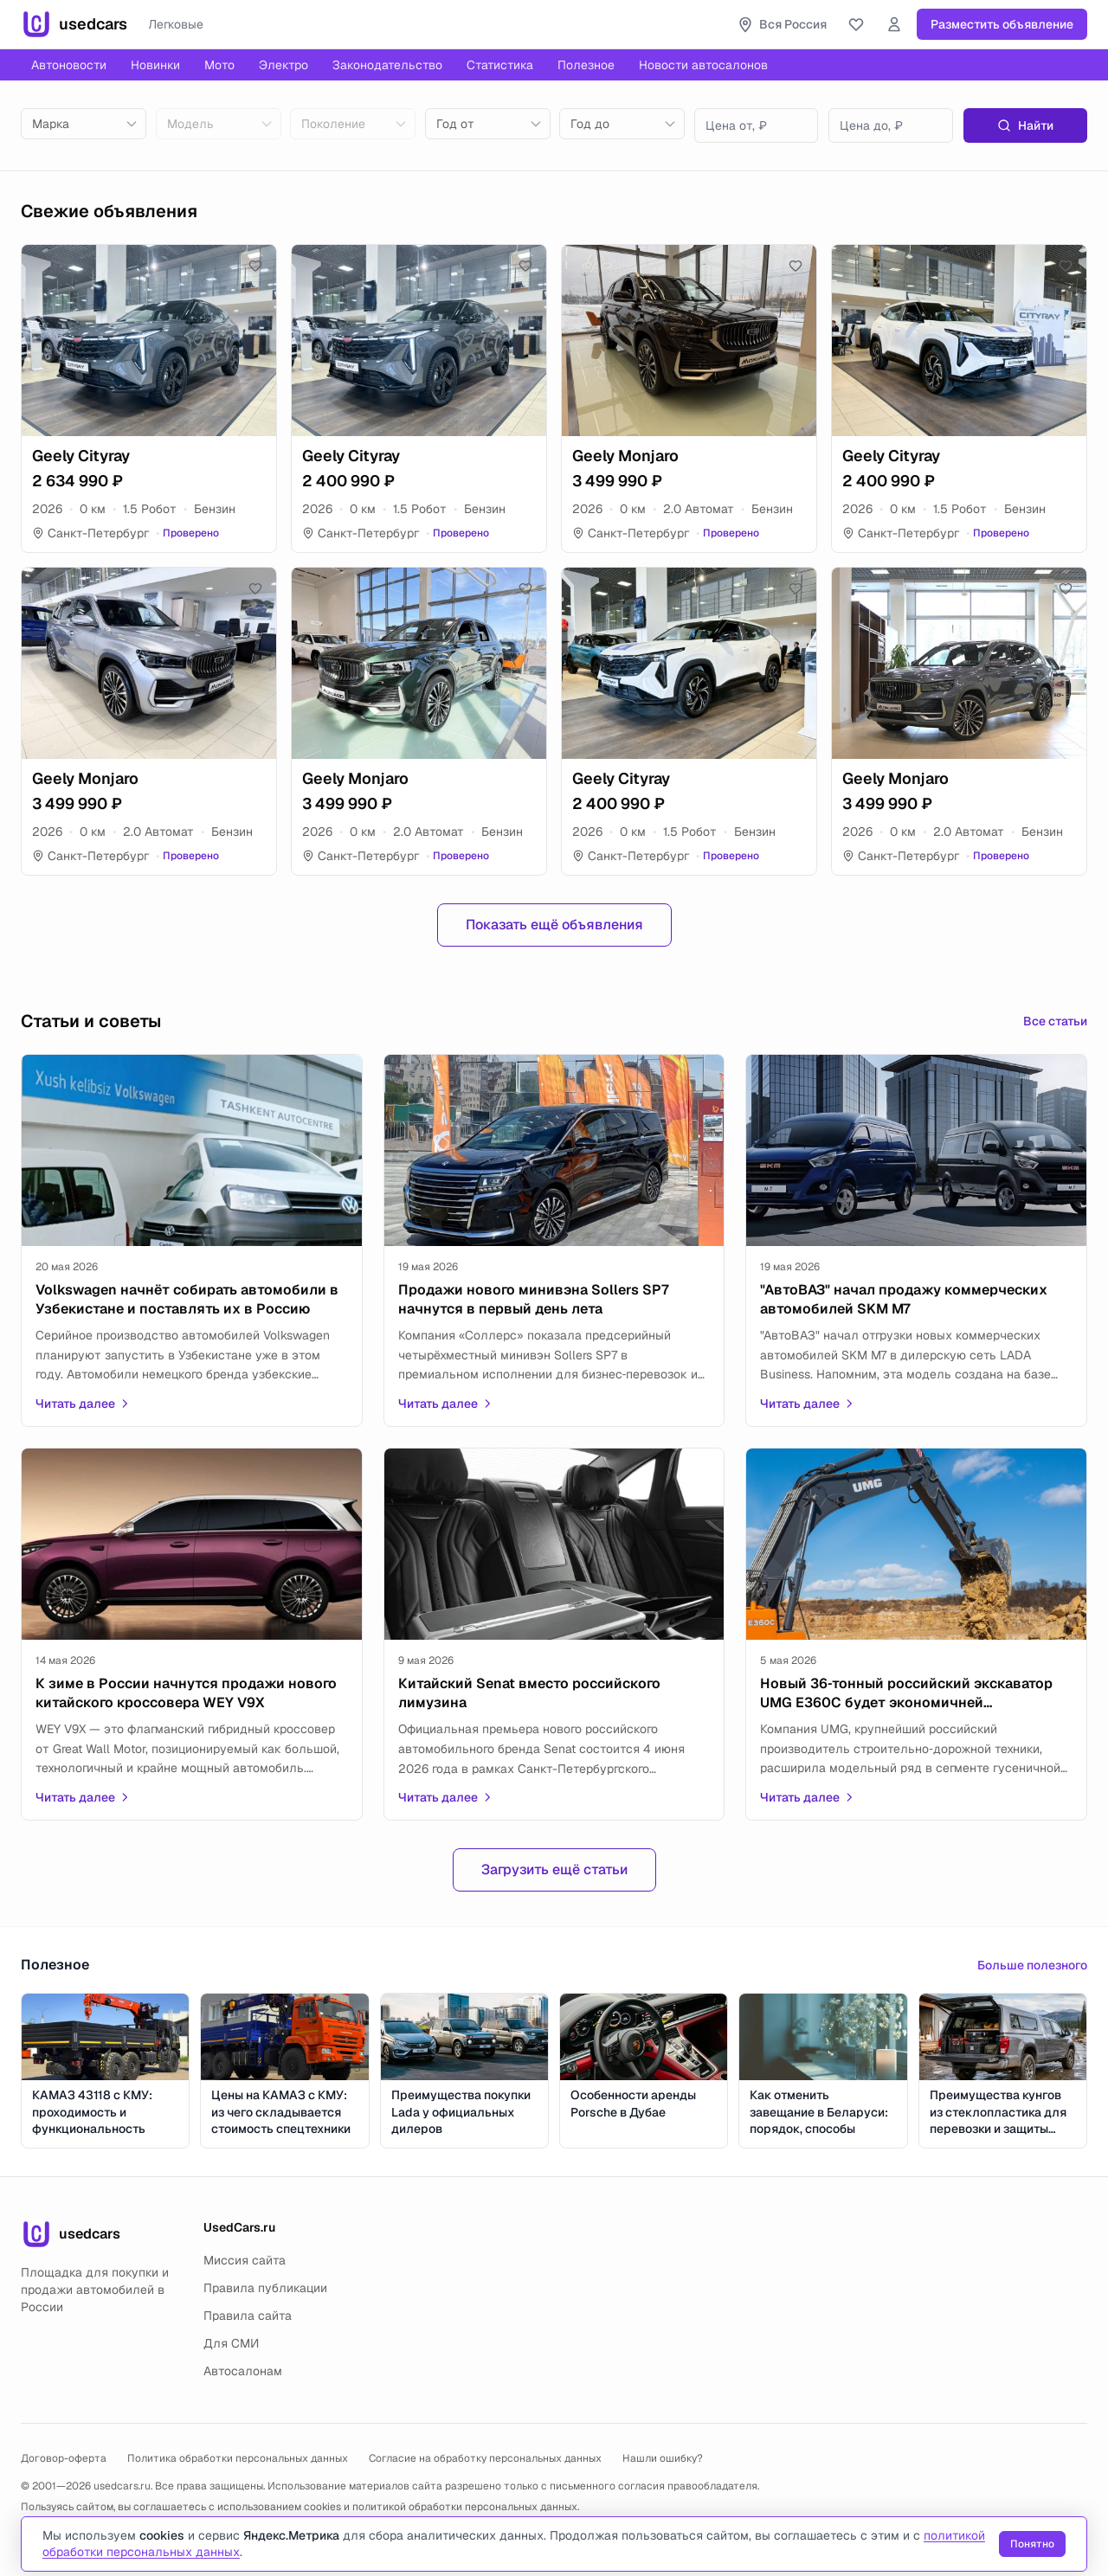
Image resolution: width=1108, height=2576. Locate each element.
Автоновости (68, 65)
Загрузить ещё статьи (554, 1869)
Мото (219, 65)
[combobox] (83, 123)
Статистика (500, 65)
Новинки (155, 65)
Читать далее (83, 1403)
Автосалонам (242, 2371)
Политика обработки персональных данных (237, 2458)
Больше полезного (1032, 1965)
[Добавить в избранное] (255, 265)
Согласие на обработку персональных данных (485, 2458)
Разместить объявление (1002, 24)
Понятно (1032, 2544)
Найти (1025, 125)
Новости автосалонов (703, 65)
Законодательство (387, 65)
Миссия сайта (244, 2260)
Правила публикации (265, 2288)
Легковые (175, 24)
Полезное (586, 65)
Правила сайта (247, 2315)
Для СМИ (231, 2343)
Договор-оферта (63, 2458)
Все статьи (1055, 1021)
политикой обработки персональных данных (464, 2507)
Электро (283, 65)
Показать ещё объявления (554, 924)
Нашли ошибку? (662, 2458)
